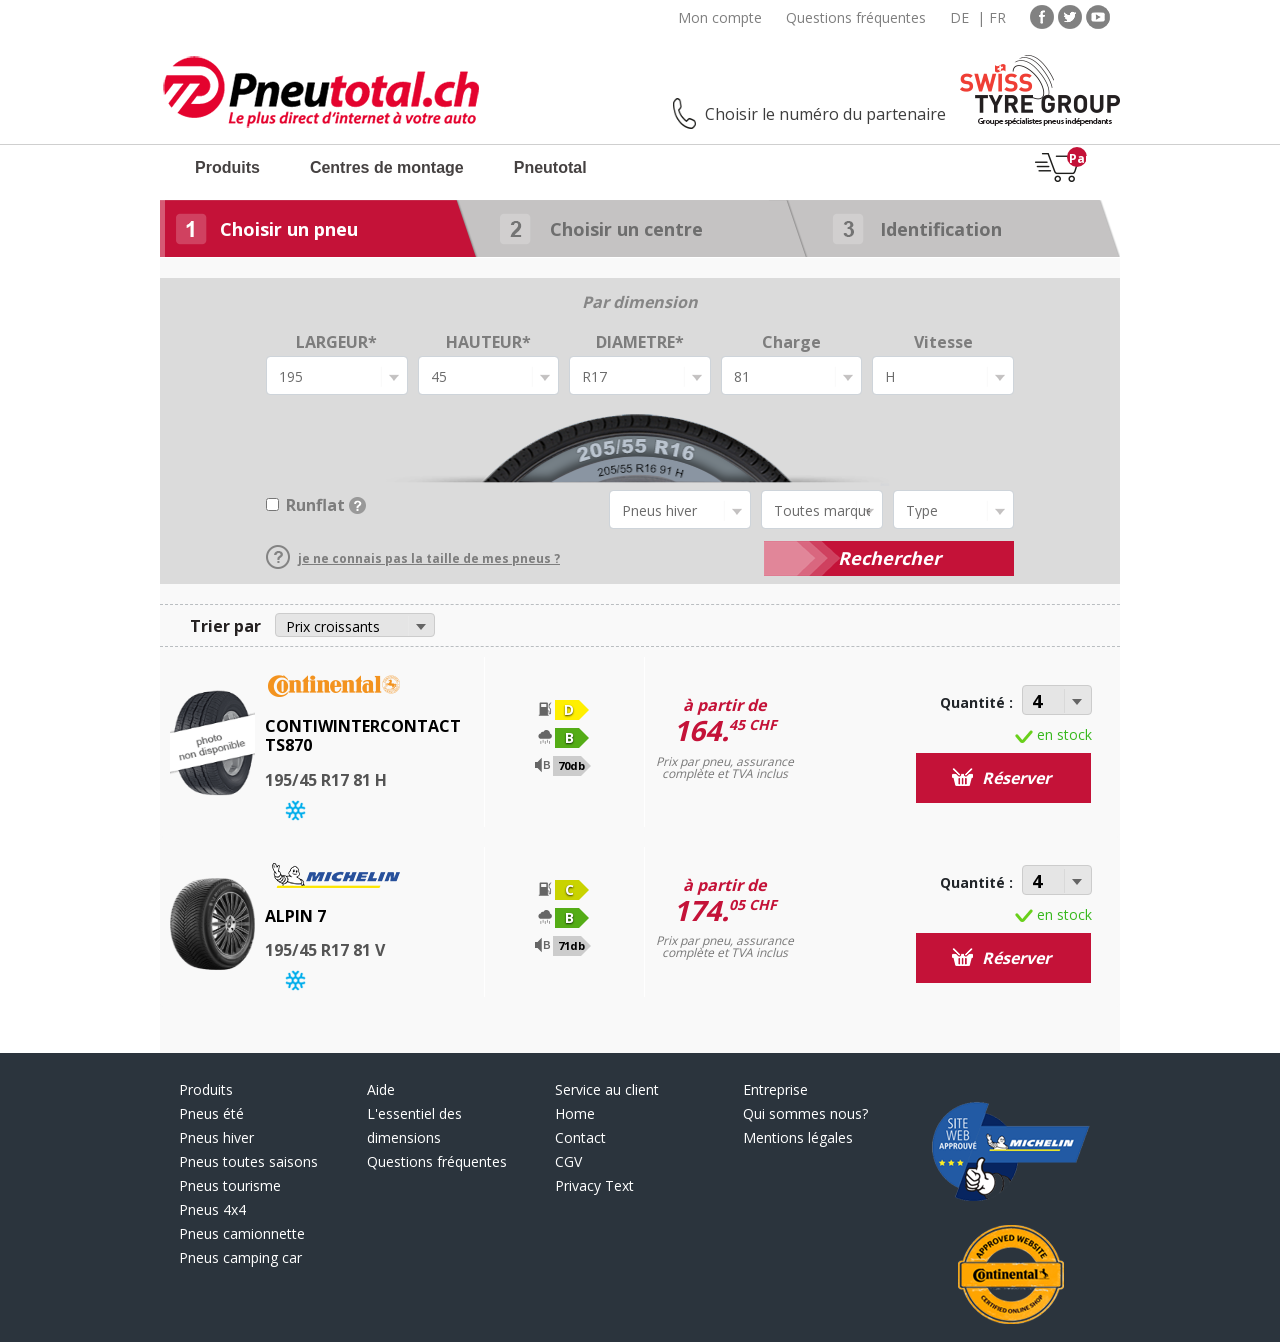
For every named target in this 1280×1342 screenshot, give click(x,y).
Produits (227, 167)
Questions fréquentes (856, 17)
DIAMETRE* (640, 342)
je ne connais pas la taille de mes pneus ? (413, 558)
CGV (568, 1161)
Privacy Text (594, 1185)
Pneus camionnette (242, 1233)
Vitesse (943, 342)
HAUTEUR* (488, 342)
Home (575, 1113)
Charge (791, 342)
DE (959, 17)
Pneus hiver (216, 1137)
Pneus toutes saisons (248, 1161)
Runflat (326, 505)
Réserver (1001, 778)
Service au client (607, 1089)
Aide (381, 1089)
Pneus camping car (240, 1257)
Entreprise (775, 1089)
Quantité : (976, 702)
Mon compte (720, 17)
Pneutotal (550, 167)
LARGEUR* (336, 342)
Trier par (225, 626)
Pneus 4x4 (212, 1209)
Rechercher (889, 558)
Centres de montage (387, 167)
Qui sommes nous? (805, 1113)
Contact (580, 1137)
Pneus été (211, 1113)
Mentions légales (798, 1137)
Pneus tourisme (230, 1185)
